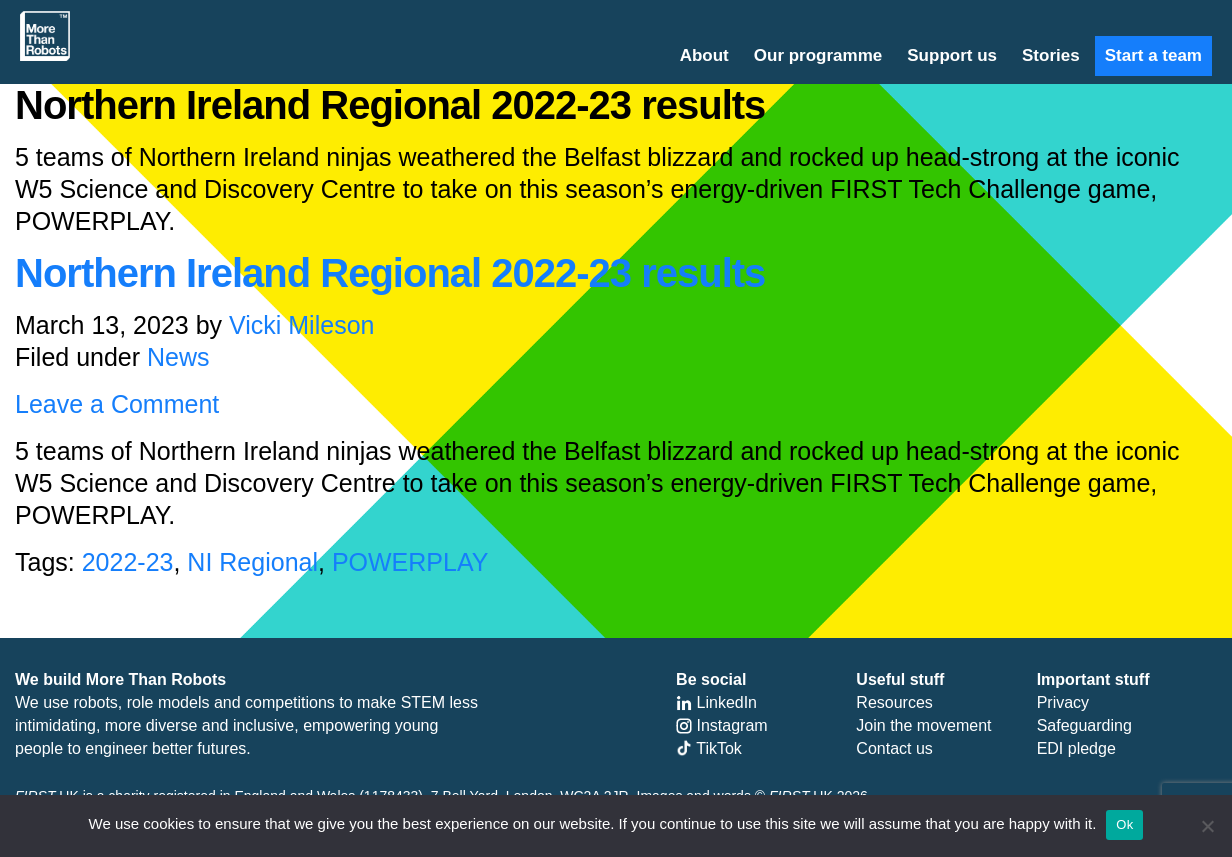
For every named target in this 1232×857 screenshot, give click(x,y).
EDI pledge (1076, 748)
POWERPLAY (410, 562)
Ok (1124, 824)
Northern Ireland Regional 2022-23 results (390, 273)
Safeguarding (1084, 725)
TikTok (709, 748)
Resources (894, 702)
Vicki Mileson (301, 325)
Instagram (722, 725)
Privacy (1063, 702)
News (178, 357)
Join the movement (923, 725)
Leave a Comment (117, 404)
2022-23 (128, 562)
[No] (1207, 826)
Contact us (894, 748)
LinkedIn (716, 702)
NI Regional (252, 562)
